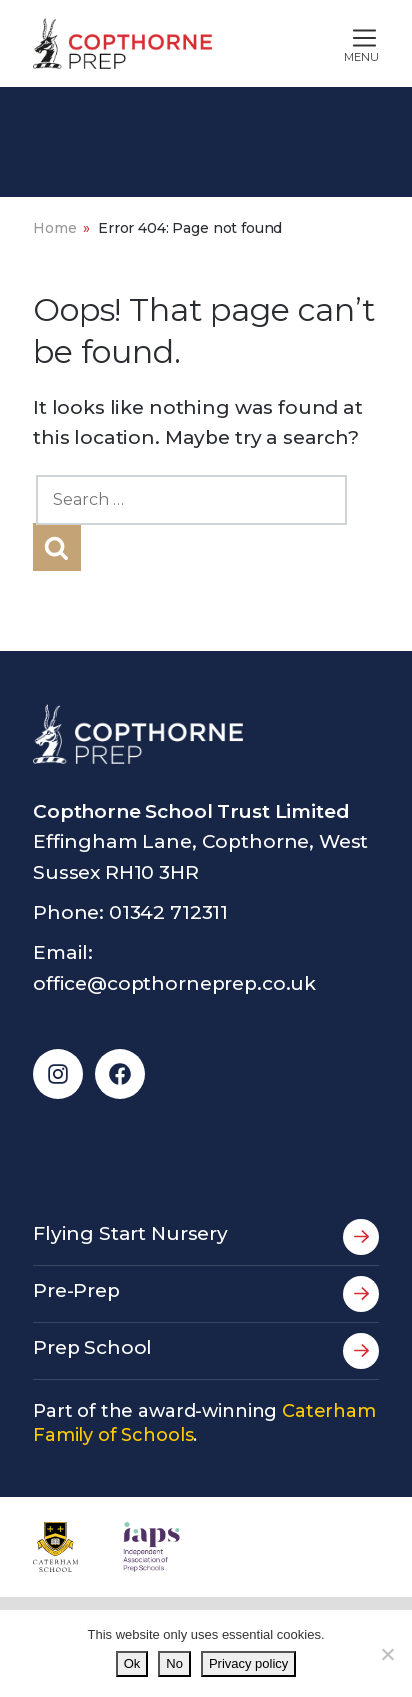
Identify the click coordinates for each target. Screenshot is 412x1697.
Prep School (206, 1351)
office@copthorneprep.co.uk (174, 983)
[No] (387, 1654)
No (174, 1663)
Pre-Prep (206, 1294)
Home (54, 228)
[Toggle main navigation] (315, 43)
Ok (132, 1663)
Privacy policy (248, 1663)
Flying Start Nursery (206, 1237)
